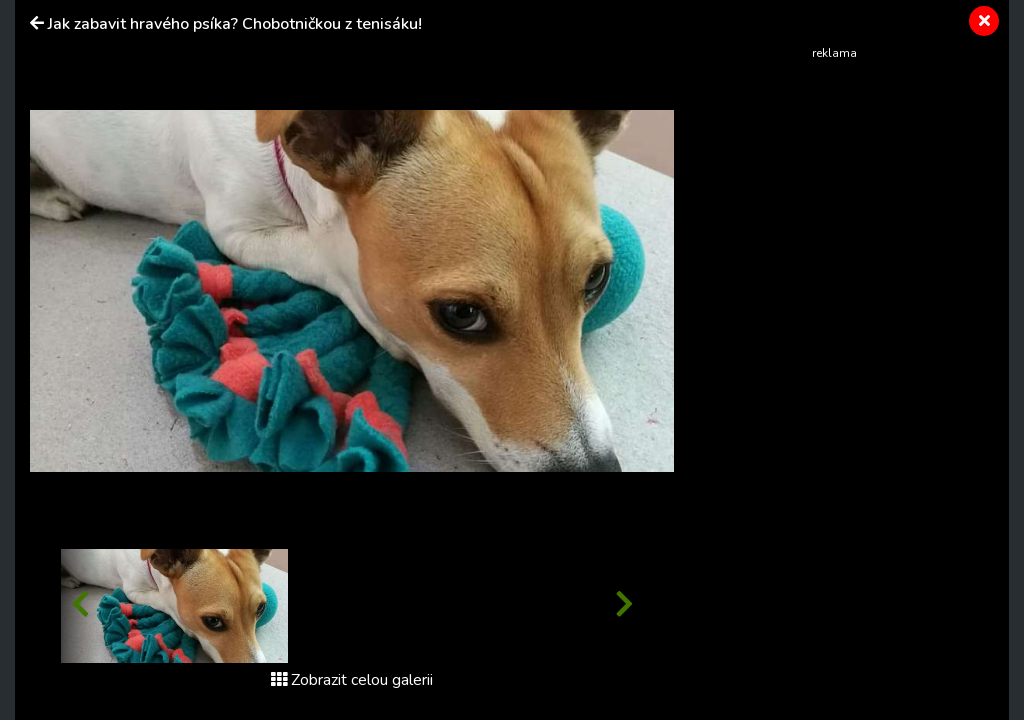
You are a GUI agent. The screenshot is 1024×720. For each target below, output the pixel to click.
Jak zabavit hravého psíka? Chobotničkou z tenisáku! (235, 24)
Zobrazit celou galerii (352, 680)
